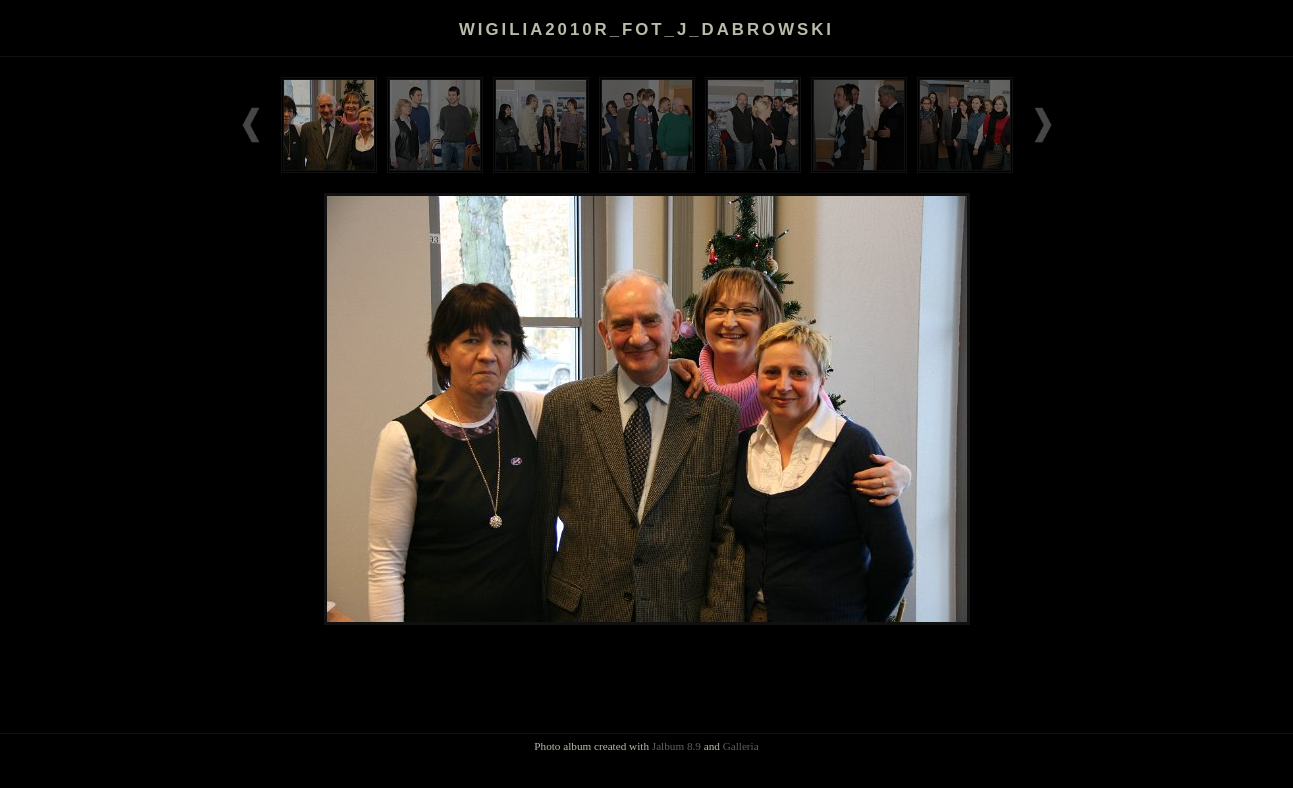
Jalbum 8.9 (676, 746)
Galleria (741, 746)
